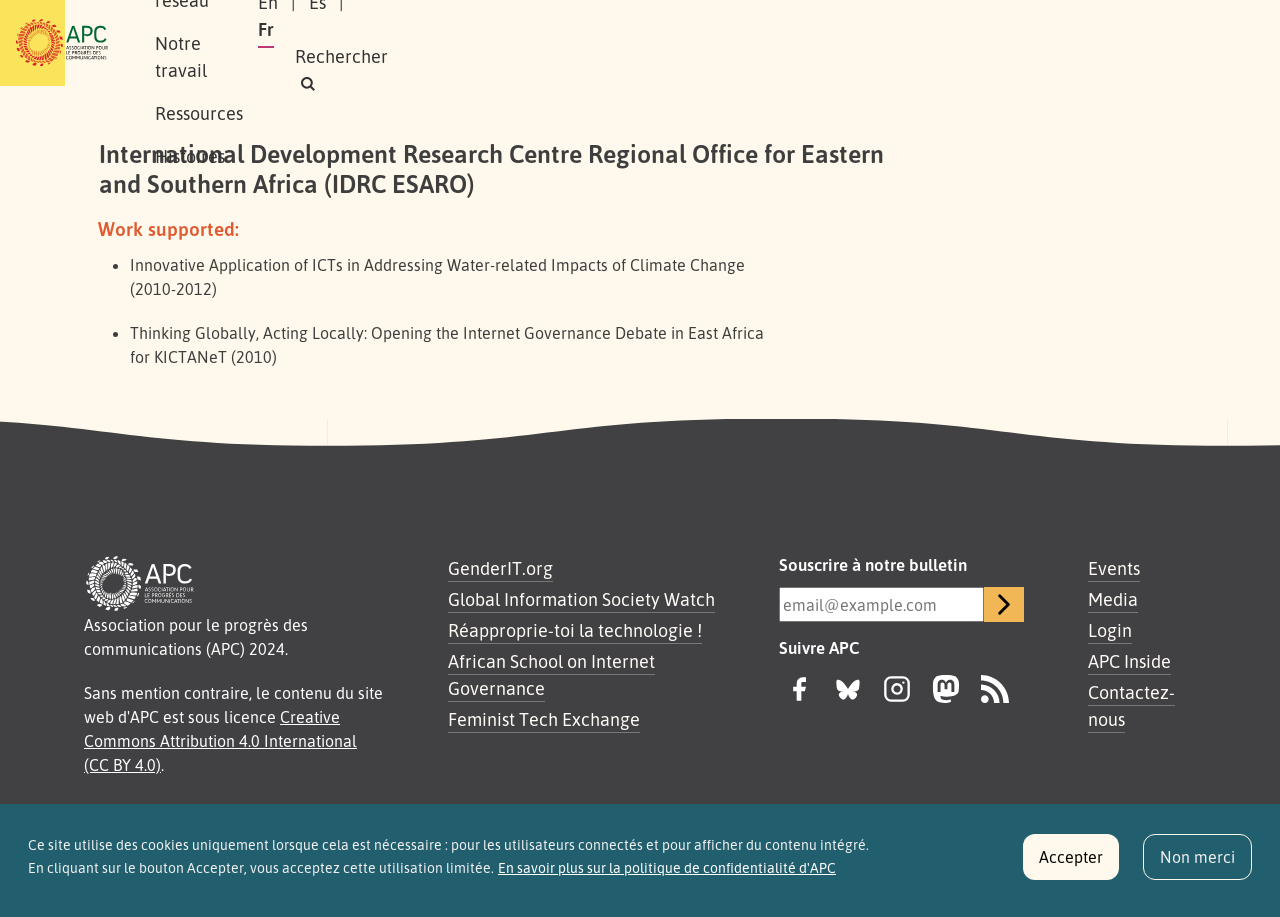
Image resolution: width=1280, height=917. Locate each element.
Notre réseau (376, 43)
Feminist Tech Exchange (544, 719)
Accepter (1071, 865)
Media (1113, 599)
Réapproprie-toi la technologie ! (575, 630)
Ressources (634, 43)
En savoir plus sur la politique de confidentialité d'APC (667, 876)
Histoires (743, 43)
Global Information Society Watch (581, 599)
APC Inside (1129, 661)
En (885, 43)
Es (934, 43)
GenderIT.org (500, 568)
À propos (259, 43)
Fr (982, 43)
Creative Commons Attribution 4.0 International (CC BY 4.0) (220, 741)
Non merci (1197, 865)
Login (1110, 630)
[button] (1124, 43)
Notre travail (509, 43)
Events (1114, 568)
